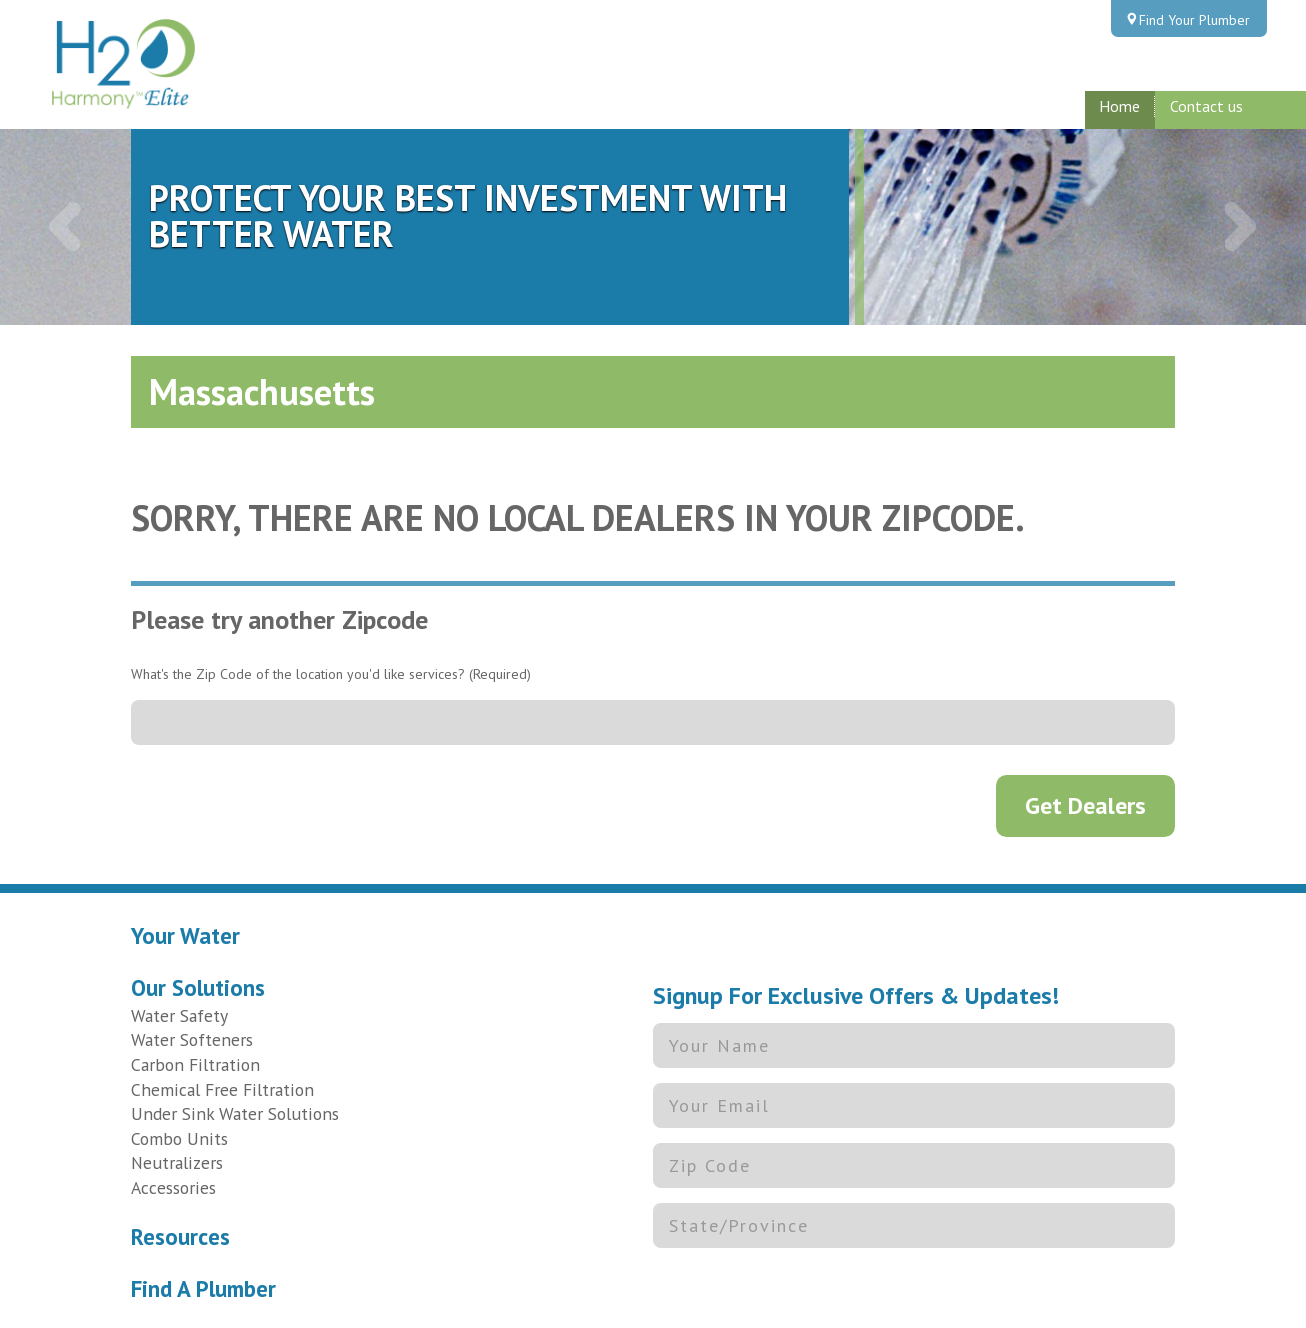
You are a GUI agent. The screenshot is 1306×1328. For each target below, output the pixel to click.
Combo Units (179, 1138)
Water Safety (179, 1015)
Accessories (173, 1187)
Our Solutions (198, 987)
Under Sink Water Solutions (235, 1113)
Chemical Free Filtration (222, 1089)
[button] (65, 227)
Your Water (185, 935)
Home (1119, 106)
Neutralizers (177, 1162)
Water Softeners (192, 1039)
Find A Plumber (203, 1288)
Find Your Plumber (1194, 20)
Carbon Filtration (195, 1064)
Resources (180, 1236)
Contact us (1206, 106)
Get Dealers (1085, 805)
